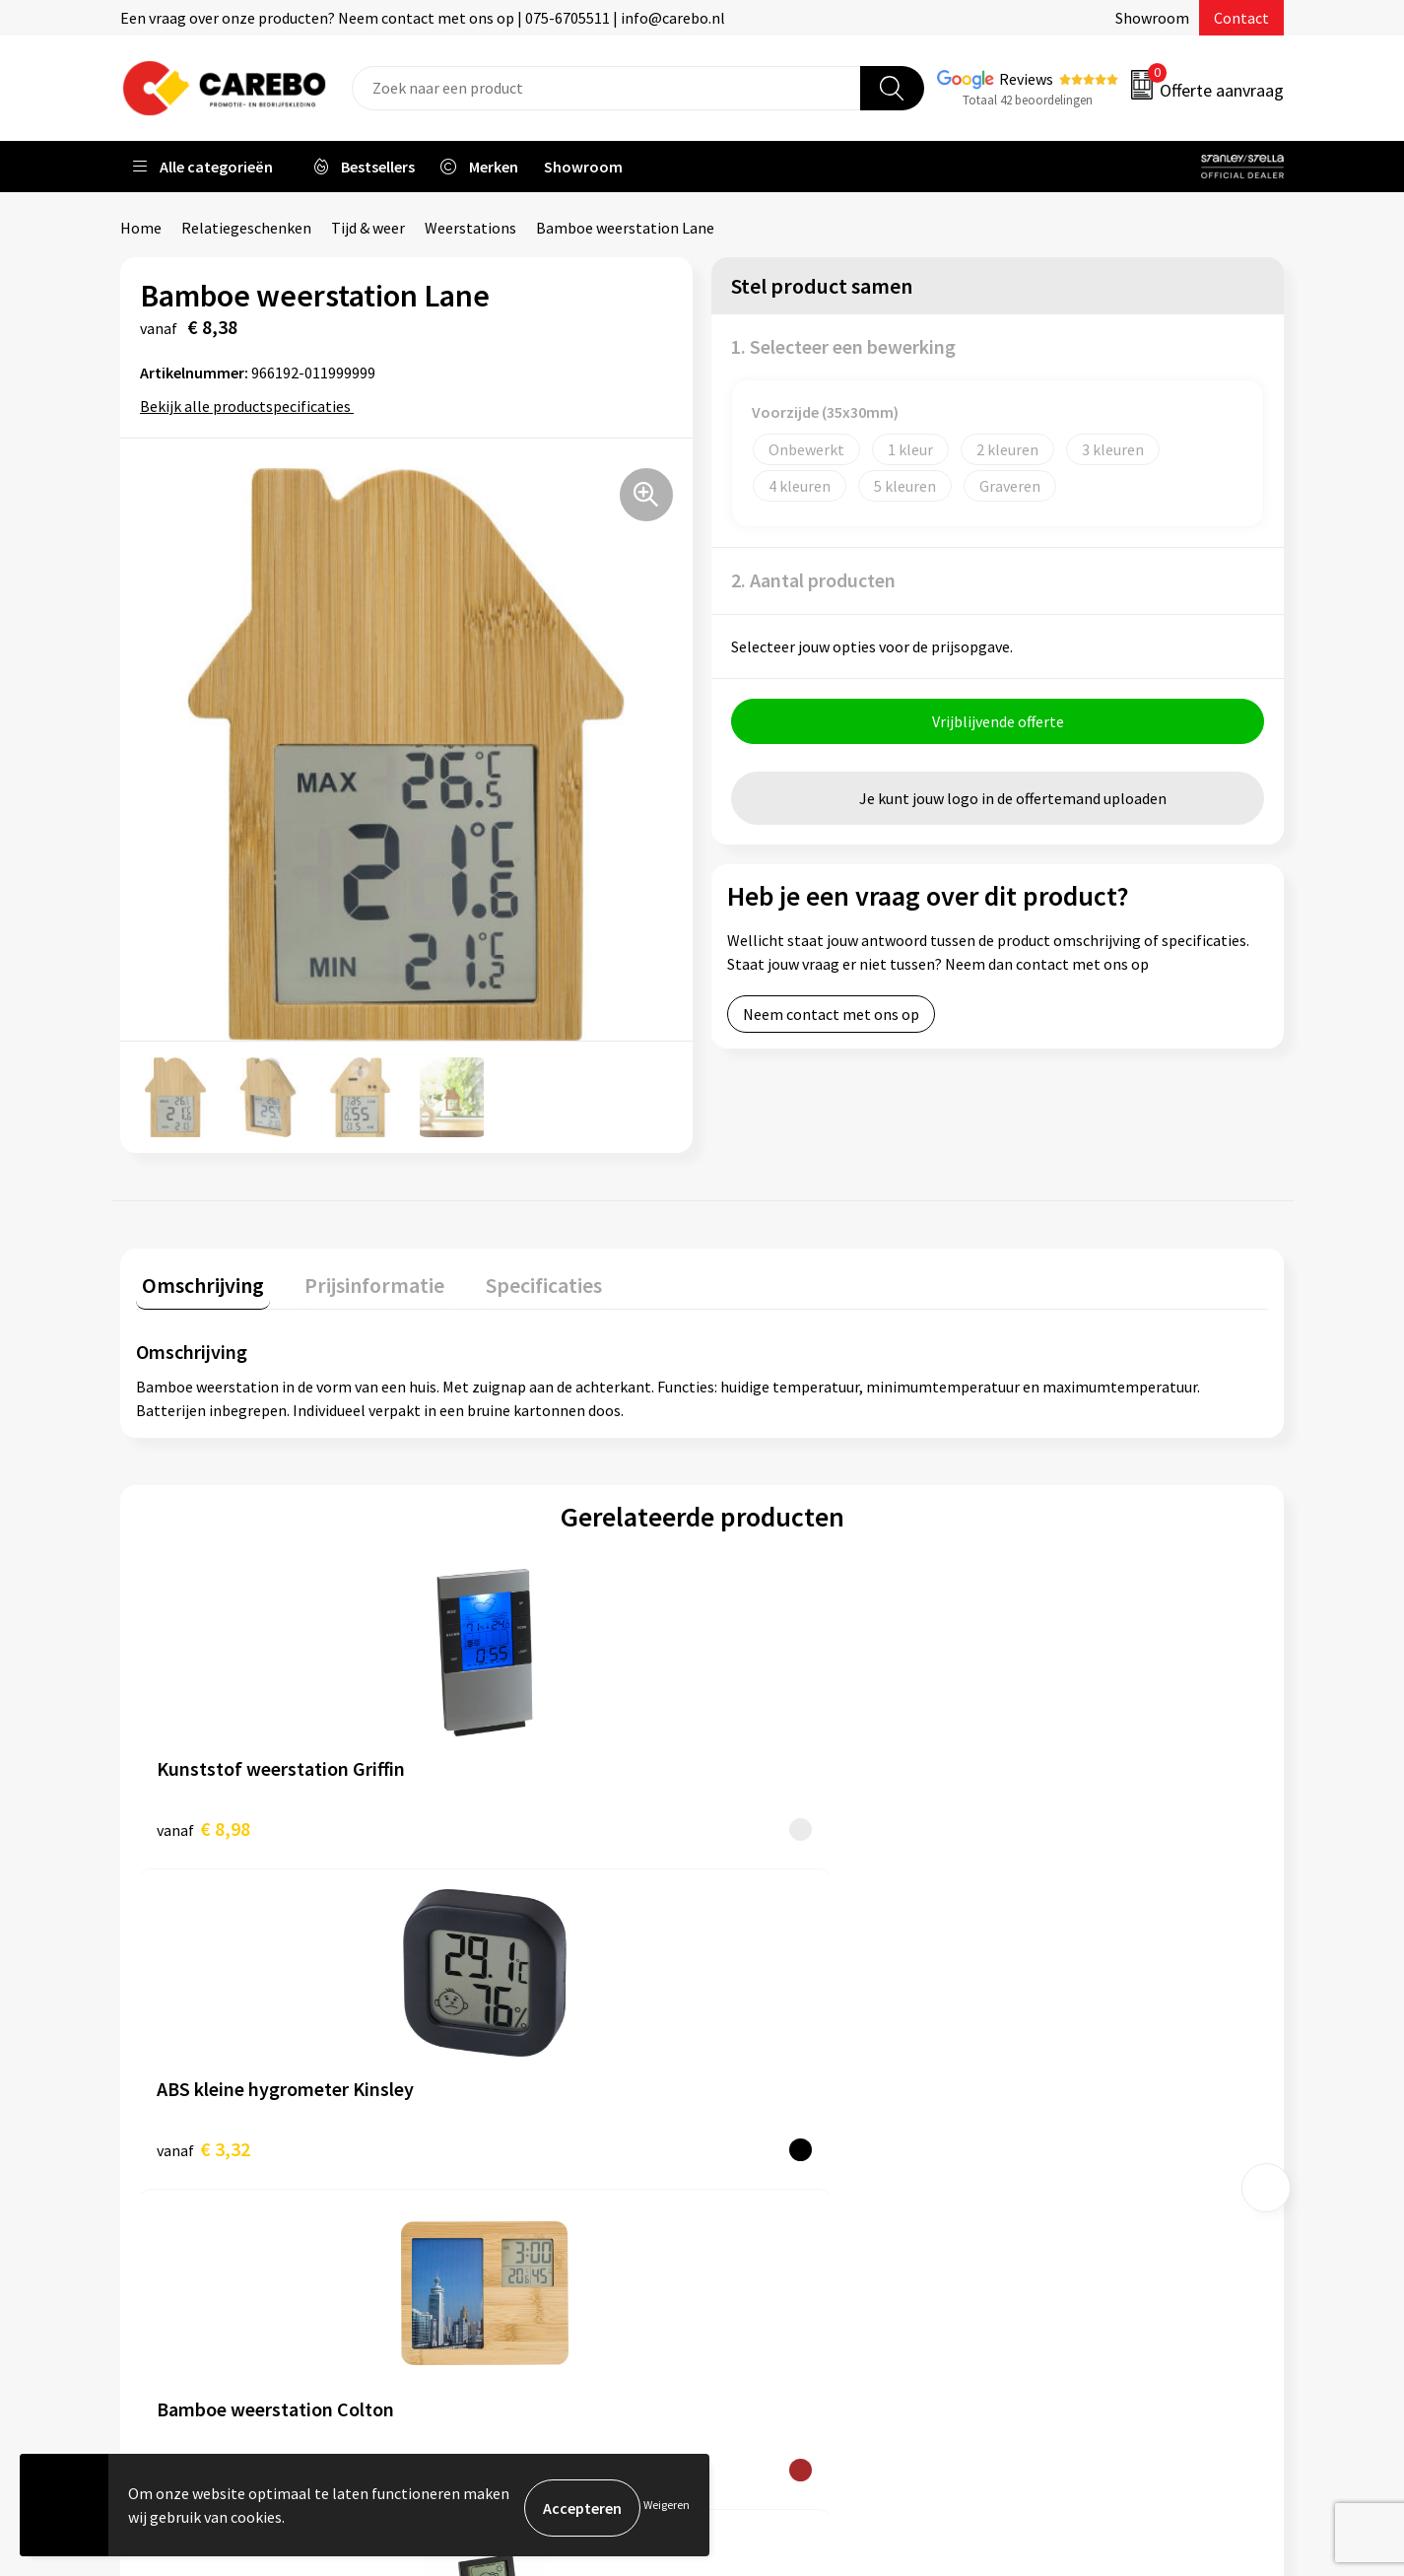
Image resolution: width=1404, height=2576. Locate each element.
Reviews (1026, 79)
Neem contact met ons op (831, 1020)
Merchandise (768, 2140)
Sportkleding (1059, 2111)
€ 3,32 (486, 1822)
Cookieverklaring (496, 2170)
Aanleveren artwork (504, 2051)
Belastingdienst (492, 2020)
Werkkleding (1057, 2051)
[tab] (197, 1283)
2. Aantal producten (813, 580)
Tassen (1038, 2170)
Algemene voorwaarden (518, 2111)
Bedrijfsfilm (766, 2170)
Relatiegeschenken (246, 227)
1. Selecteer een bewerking (843, 346)
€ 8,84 (1053, 1822)
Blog (742, 2080)
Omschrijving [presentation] (197, 1279)
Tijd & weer (368, 227)
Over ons (755, 2051)
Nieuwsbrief (766, 2200)
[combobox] (606, 88)
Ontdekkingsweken (791, 2020)
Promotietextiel (1070, 2020)
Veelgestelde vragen (506, 2140)
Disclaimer (474, 2261)
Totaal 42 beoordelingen (1028, 100)
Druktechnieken (492, 2230)
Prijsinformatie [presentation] (358, 1279)
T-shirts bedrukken (790, 2111)
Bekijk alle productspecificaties (252, 406)
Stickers (1042, 2200)
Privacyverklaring (497, 2200)
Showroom (1152, 18)
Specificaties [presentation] (515, 1279)
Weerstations (470, 227)
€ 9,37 (770, 1822)
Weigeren (666, 2507)
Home (141, 227)
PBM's (1036, 2080)
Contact (1241, 18)
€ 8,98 (203, 1822)
